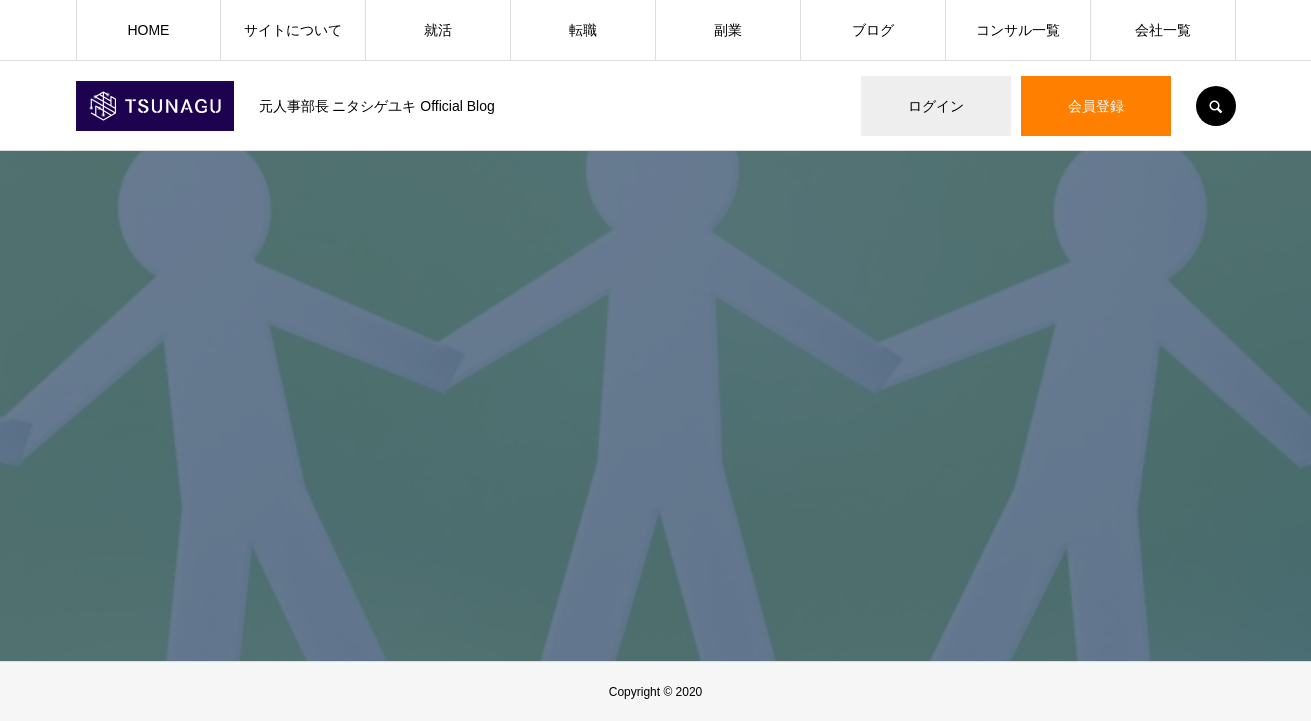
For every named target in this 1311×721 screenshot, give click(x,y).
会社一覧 (1163, 30)
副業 (728, 30)
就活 (438, 30)
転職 (583, 30)
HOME (148, 30)
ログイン (936, 106)
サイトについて (293, 30)
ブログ (873, 30)
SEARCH (1216, 106)
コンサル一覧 (1018, 30)
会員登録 (1096, 106)
